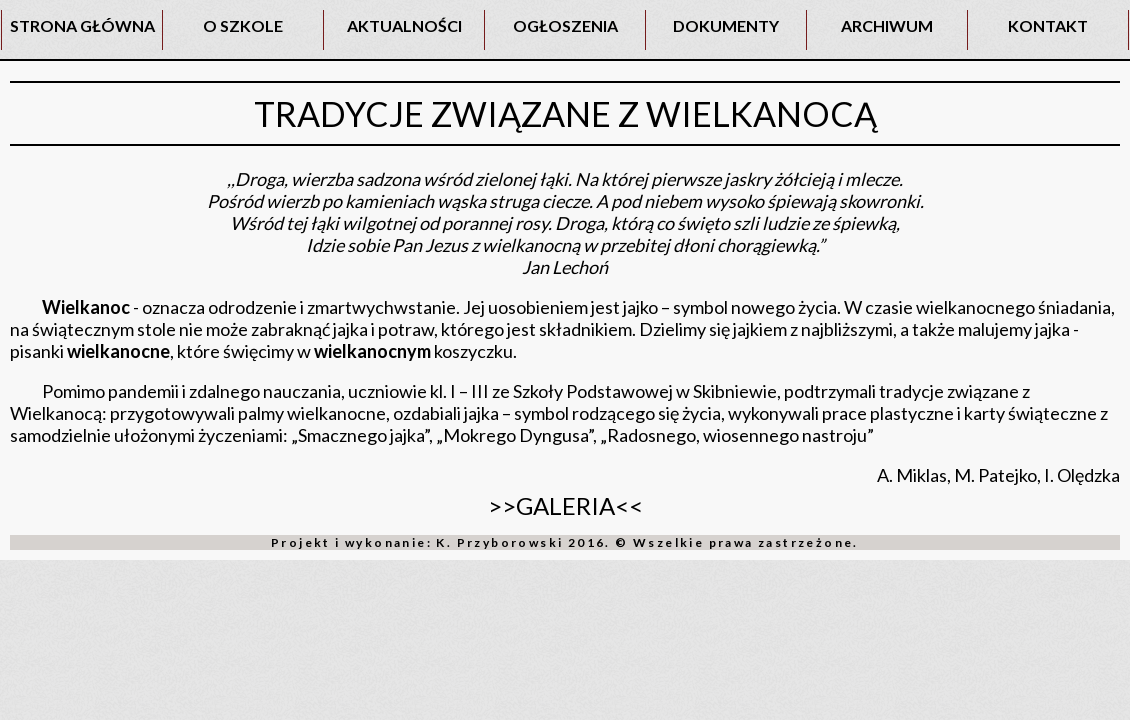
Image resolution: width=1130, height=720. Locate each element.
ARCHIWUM (887, 25)
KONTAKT (1048, 25)
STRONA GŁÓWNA (82, 25)
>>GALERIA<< (565, 505)
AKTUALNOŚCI (404, 25)
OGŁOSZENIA (565, 25)
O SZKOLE (243, 25)
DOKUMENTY (726, 25)
